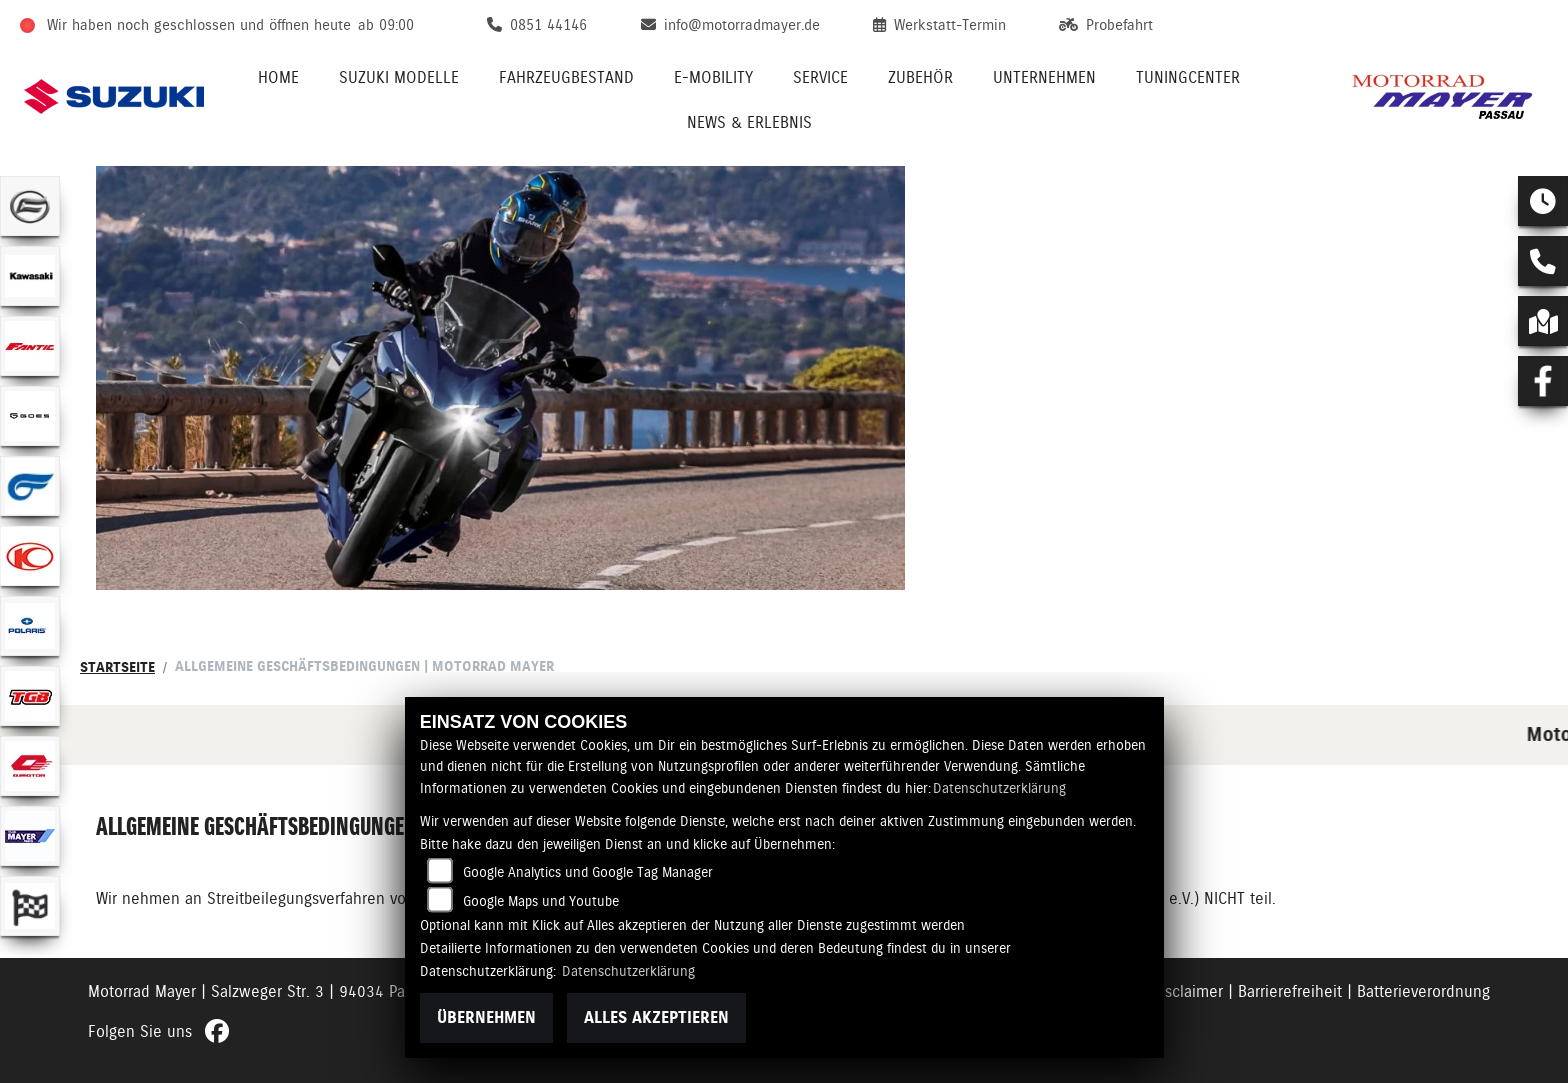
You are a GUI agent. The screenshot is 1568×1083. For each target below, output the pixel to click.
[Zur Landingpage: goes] (30, 416)
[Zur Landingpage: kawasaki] (30, 276)
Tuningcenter (1188, 77)
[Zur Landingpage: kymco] (30, 556)
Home (278, 77)
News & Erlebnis (749, 122)
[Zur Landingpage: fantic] (30, 346)
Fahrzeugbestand (566, 77)
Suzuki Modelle (399, 77)
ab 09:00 (386, 25)
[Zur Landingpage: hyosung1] (30, 486)
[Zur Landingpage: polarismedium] (30, 626)
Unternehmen (1044, 77)
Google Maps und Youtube (541, 901)
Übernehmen (486, 1017)
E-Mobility (713, 77)
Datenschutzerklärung (999, 788)
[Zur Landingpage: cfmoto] (30, 206)
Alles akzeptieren (656, 1017)
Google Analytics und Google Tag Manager (588, 872)
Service (820, 77)
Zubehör (920, 77)
